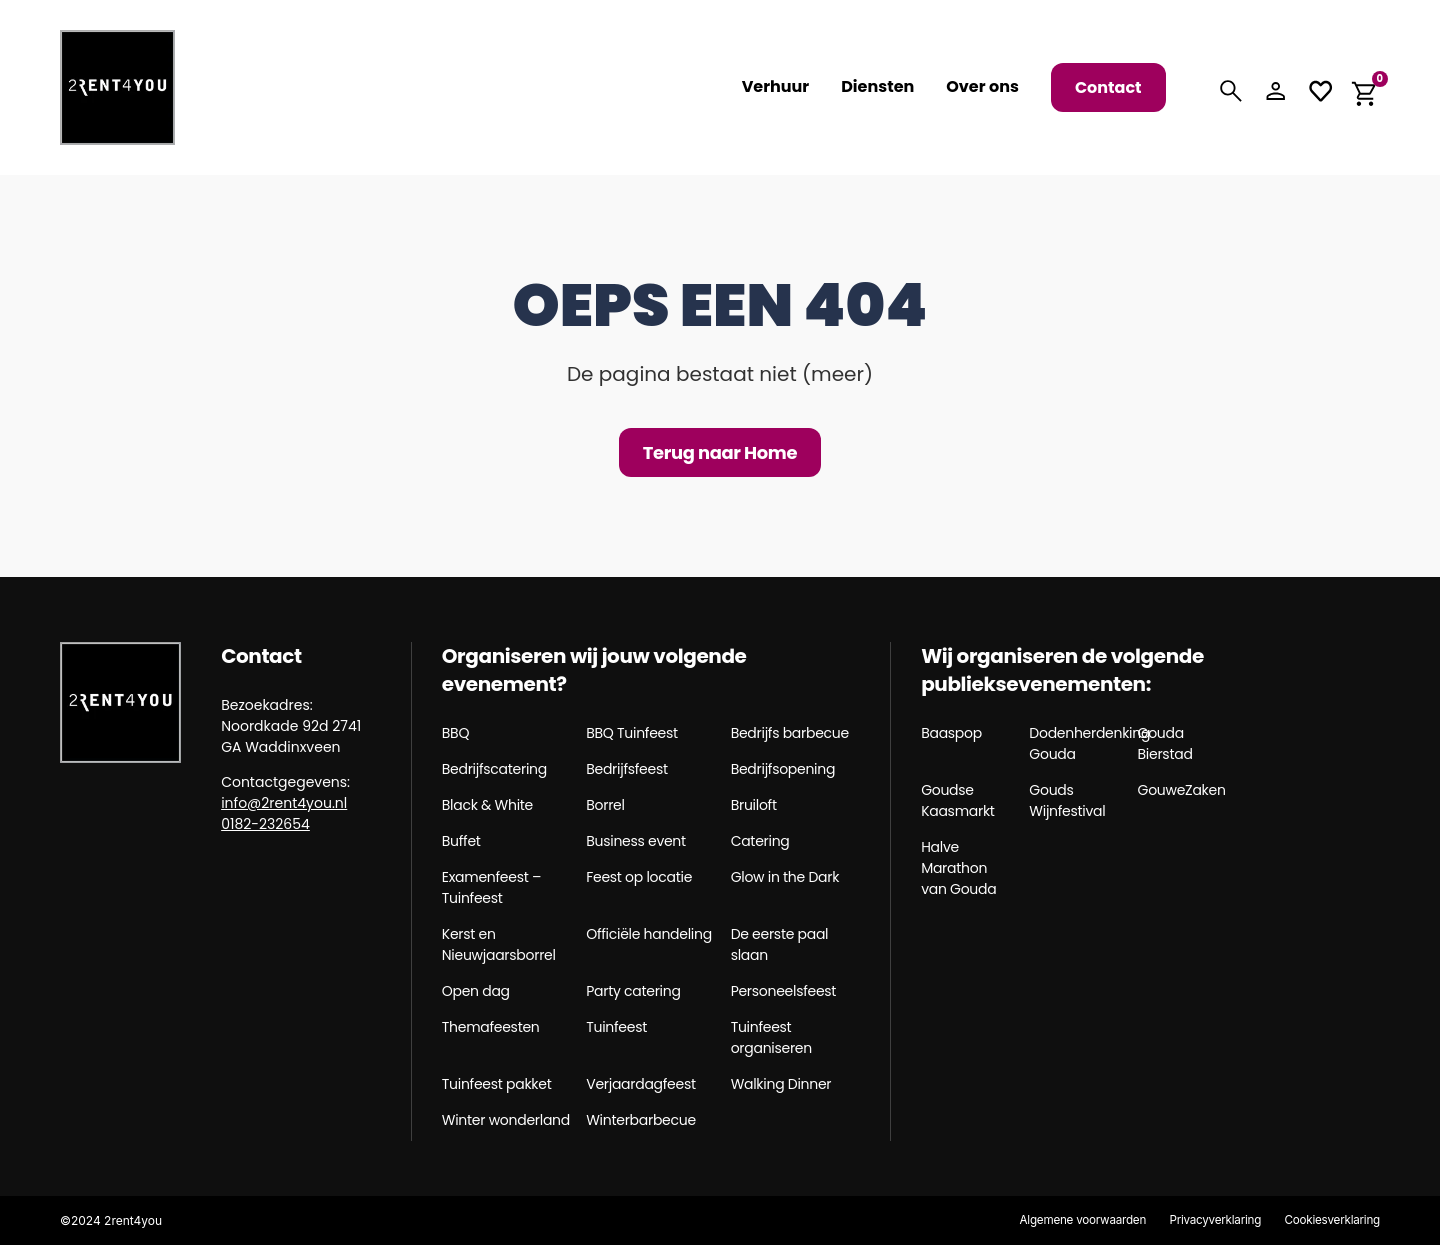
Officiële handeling (649, 934)
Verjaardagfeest (641, 1084)
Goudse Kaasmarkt (958, 800)
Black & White (487, 805)
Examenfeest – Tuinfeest (491, 887)
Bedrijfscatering (494, 769)
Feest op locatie (639, 877)
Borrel (605, 805)
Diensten (877, 87)
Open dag (476, 991)
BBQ (455, 733)
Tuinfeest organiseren (771, 1037)
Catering (760, 841)
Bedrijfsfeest (627, 769)
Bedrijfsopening (783, 769)
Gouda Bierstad (1165, 743)
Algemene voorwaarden (1072, 1220)
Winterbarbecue (641, 1120)
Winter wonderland (506, 1120)
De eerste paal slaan (780, 944)
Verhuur (776, 87)
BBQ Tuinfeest (632, 733)
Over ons (982, 87)
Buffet (461, 841)
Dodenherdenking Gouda (1075, 743)
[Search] (1230, 91)
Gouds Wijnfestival (1067, 800)
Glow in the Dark (785, 877)
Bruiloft (754, 805)
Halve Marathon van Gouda (958, 868)
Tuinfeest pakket (497, 1084)
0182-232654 (265, 824)
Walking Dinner (781, 1084)
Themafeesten (491, 1027)
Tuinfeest (616, 1027)
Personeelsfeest (784, 991)
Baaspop (951, 733)
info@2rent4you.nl (284, 803)
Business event (636, 841)
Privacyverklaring (1209, 1220)
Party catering (633, 991)
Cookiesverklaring (1331, 1220)
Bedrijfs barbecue (790, 733)
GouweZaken (1182, 790)
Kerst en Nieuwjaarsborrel (499, 944)
